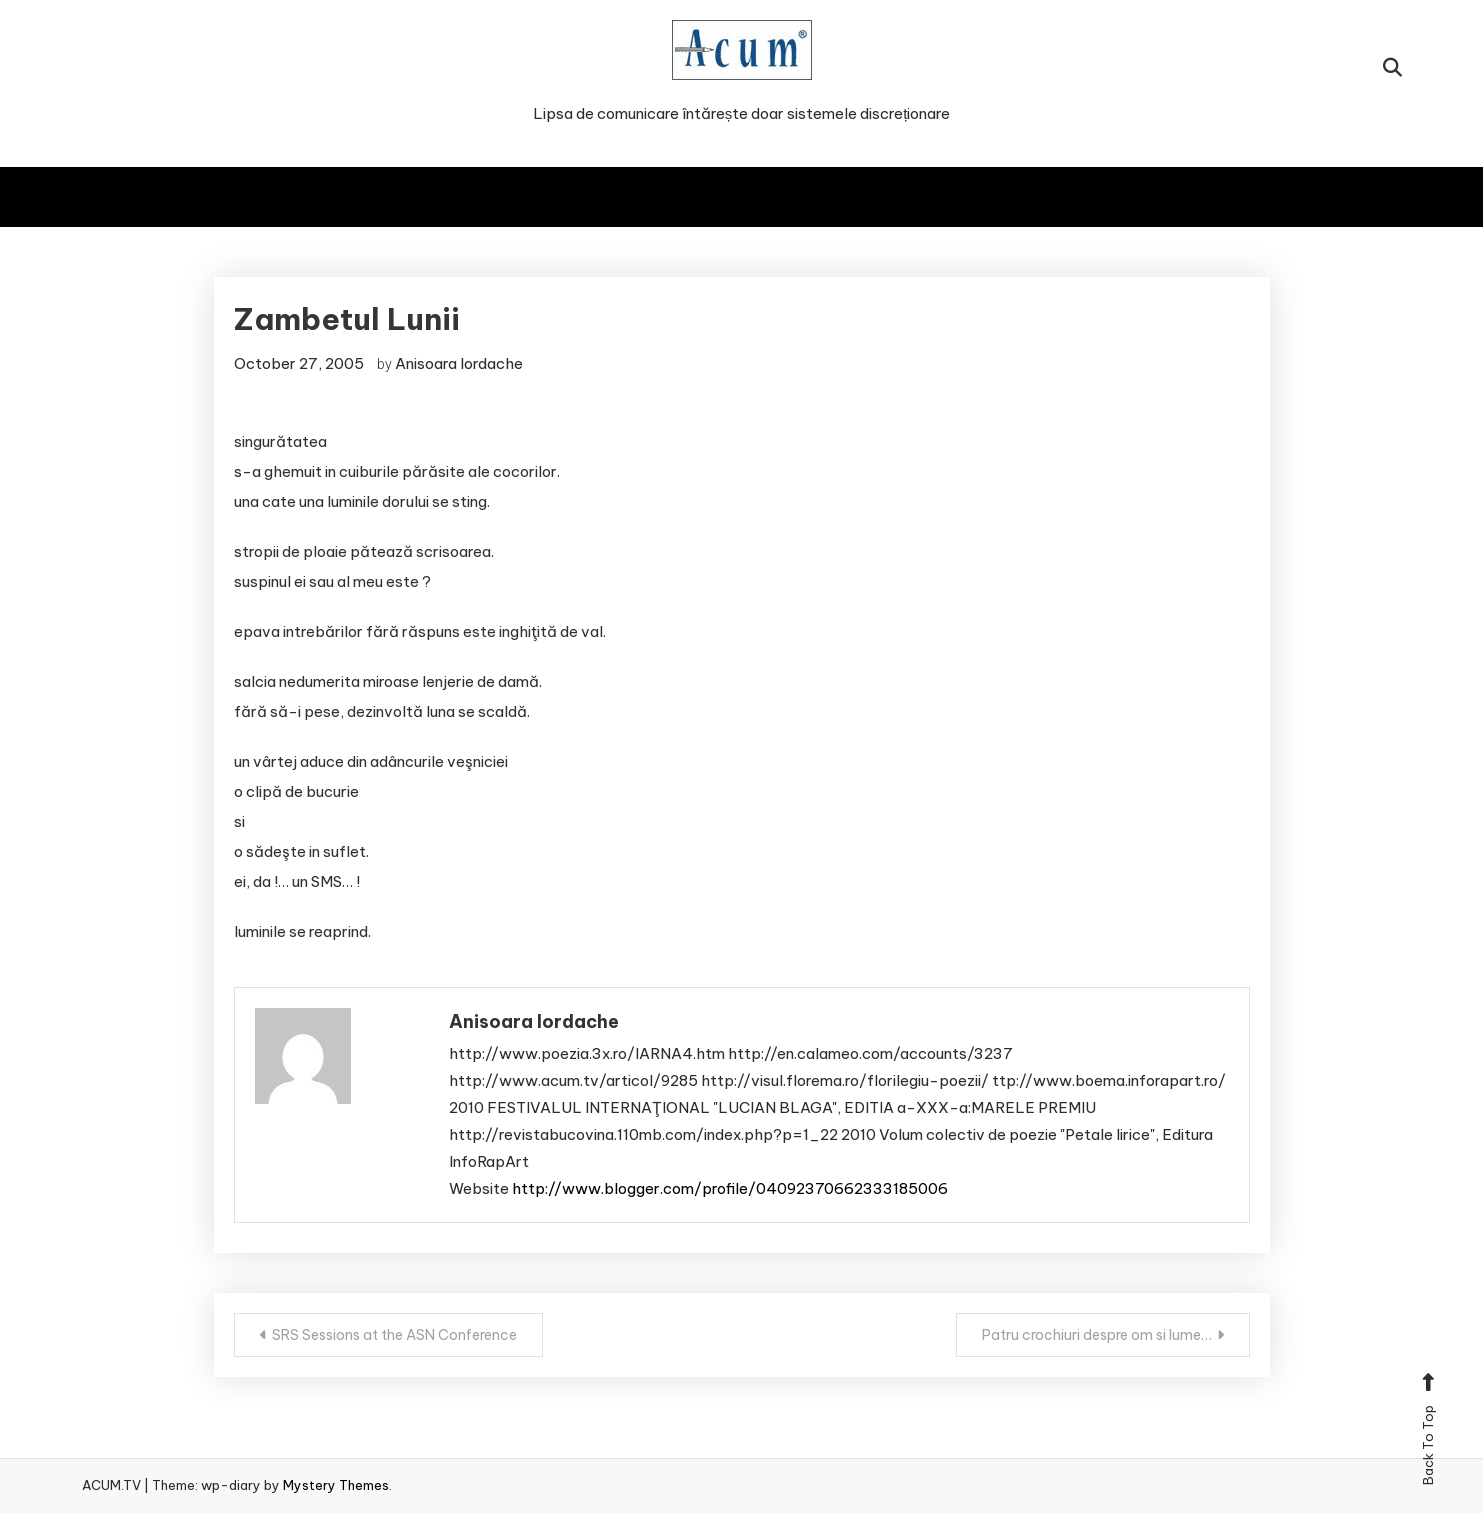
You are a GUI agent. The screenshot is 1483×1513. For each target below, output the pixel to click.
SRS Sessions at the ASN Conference (394, 1335)
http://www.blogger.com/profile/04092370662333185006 (730, 1188)
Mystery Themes (336, 1485)
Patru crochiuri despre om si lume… (1097, 1335)
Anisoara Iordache (459, 363)
